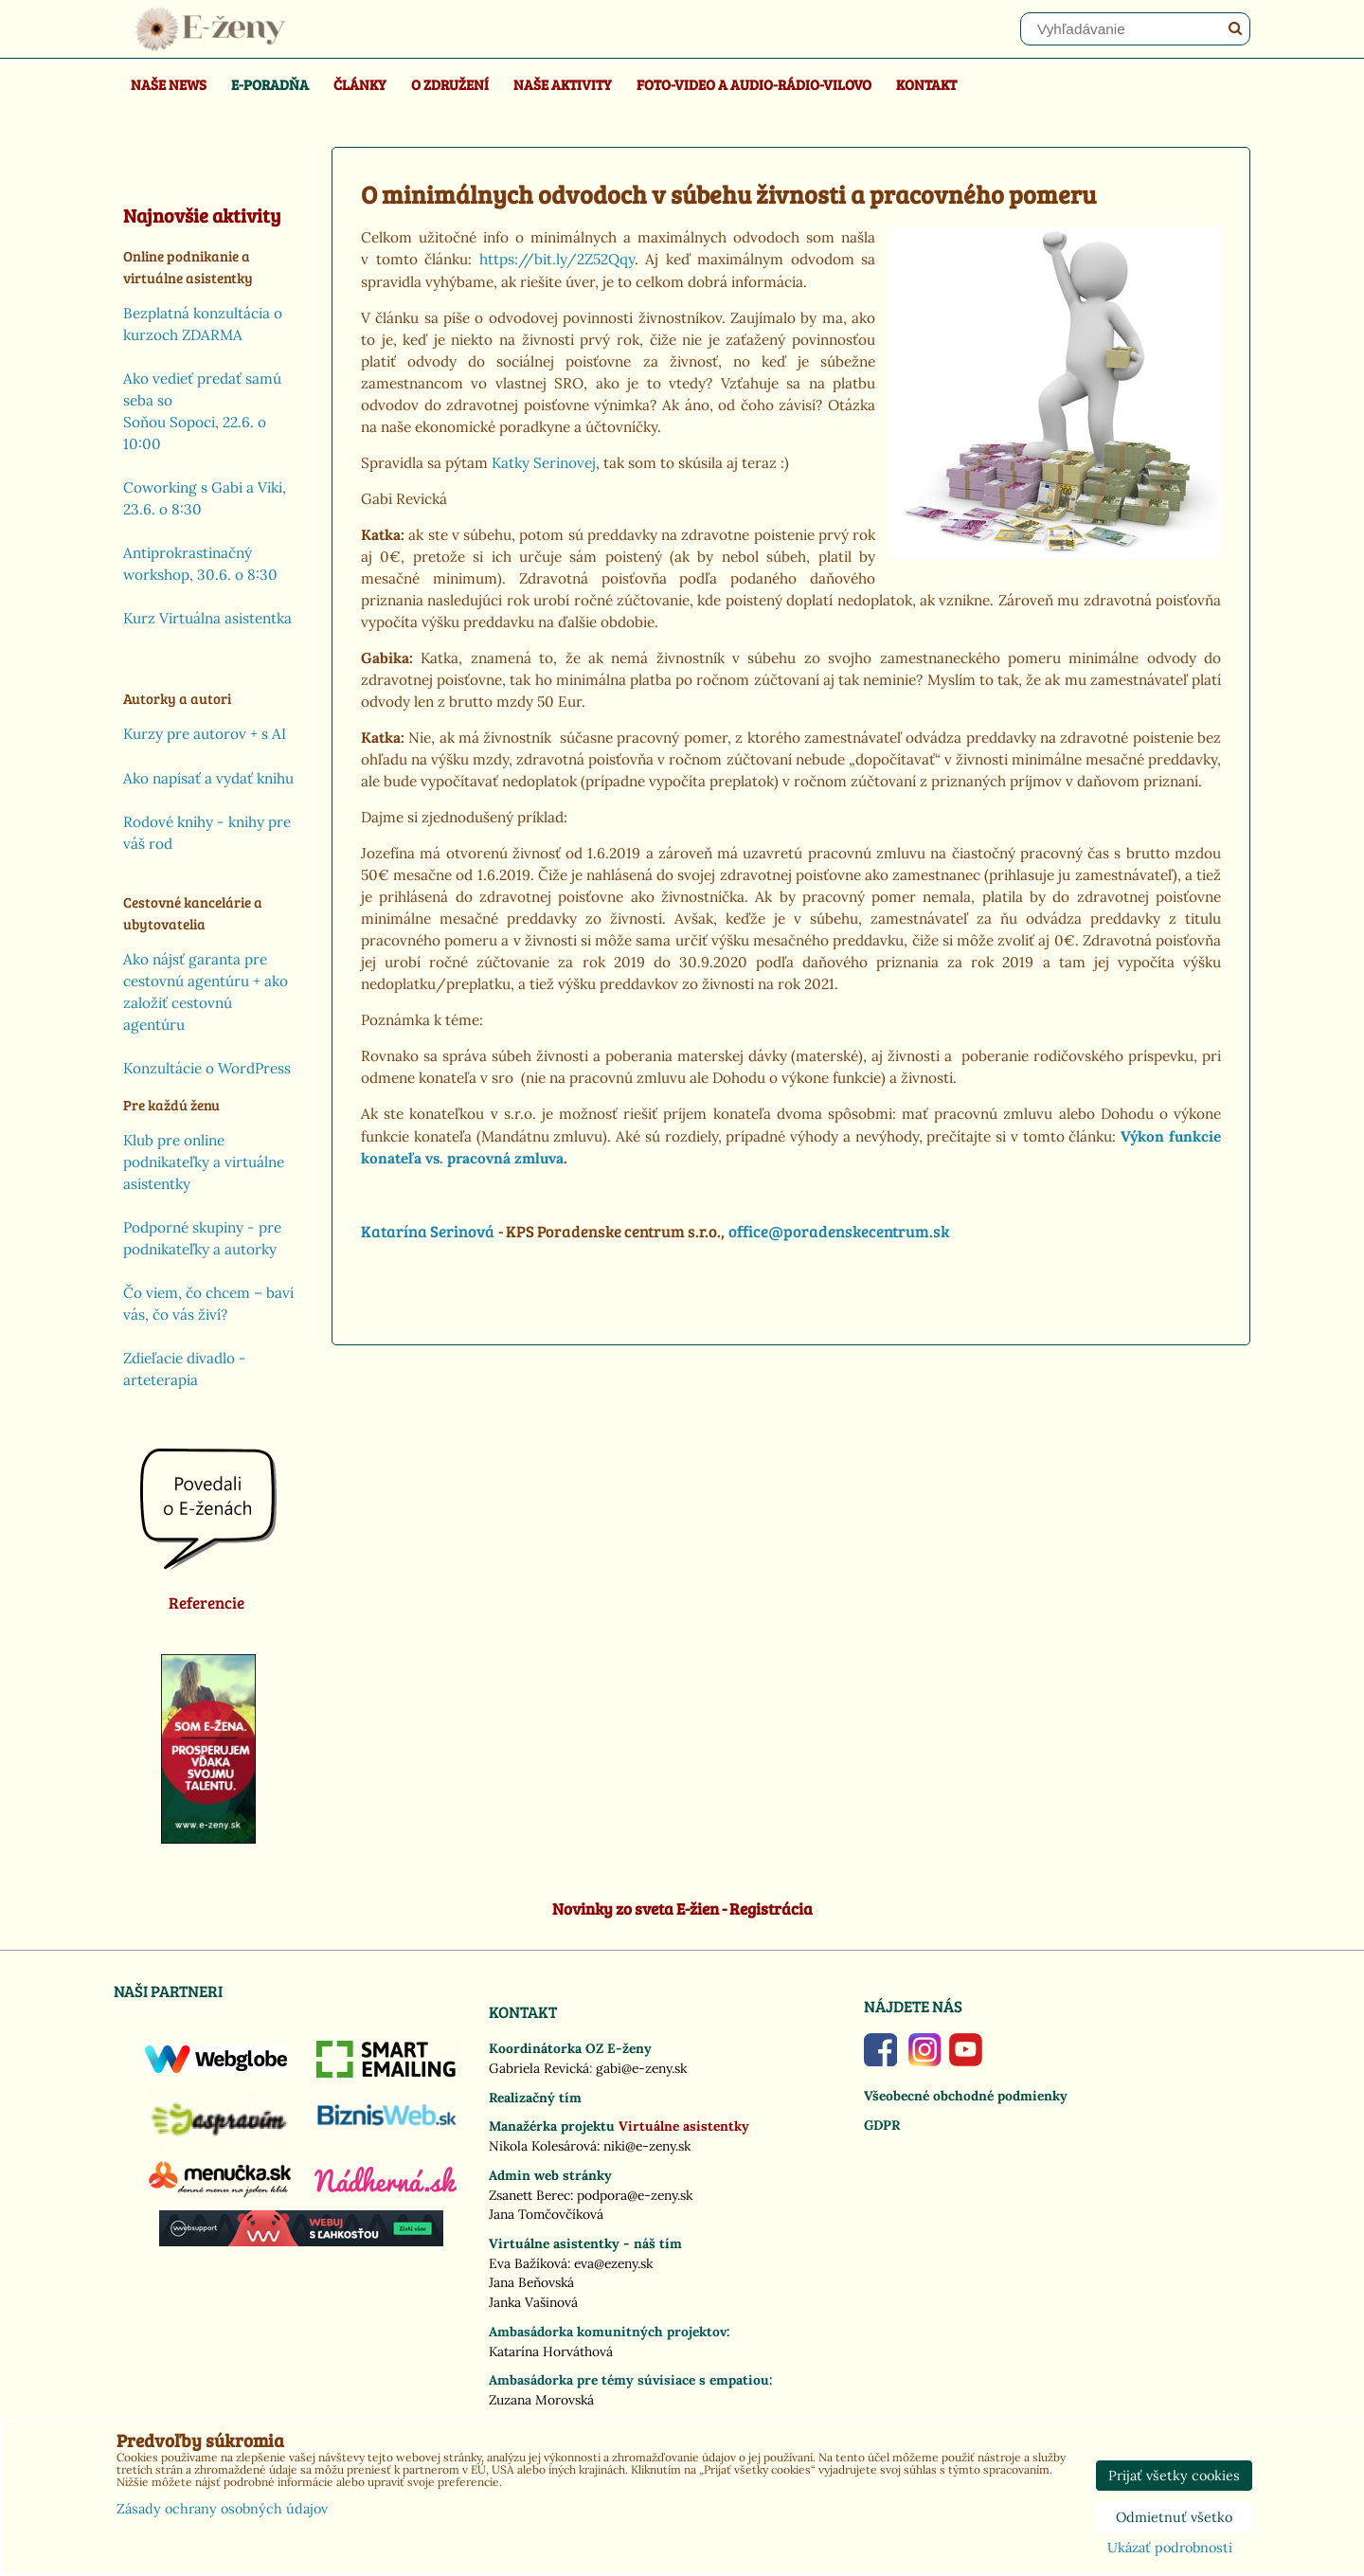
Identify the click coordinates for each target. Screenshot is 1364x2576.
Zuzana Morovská (541, 2399)
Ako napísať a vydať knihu (208, 778)
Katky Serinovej (544, 463)
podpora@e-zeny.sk (634, 2195)
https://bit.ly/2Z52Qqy (557, 259)
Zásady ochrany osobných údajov (222, 2508)
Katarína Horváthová (551, 2351)
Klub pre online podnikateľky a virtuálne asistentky (203, 1162)
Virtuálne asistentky (684, 2126)
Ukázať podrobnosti (1169, 2548)
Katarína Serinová (427, 1230)
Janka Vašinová (533, 2302)
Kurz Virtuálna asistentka (207, 618)
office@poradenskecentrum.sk (838, 1230)
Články (359, 84)
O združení (450, 84)
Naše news (168, 84)
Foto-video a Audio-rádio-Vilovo (754, 84)
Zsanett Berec (529, 2195)
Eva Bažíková (528, 2263)
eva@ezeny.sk (613, 2263)
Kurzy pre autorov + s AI (204, 734)
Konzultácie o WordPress (207, 1068)
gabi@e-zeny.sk (641, 2068)
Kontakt (926, 84)
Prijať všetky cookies (1174, 2475)
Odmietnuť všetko (1174, 2517)
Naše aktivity (562, 84)
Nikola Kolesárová (543, 2145)
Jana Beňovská (531, 2282)
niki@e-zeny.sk (647, 2145)
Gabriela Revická (539, 2068)
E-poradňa (270, 84)
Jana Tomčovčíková (546, 2214)
